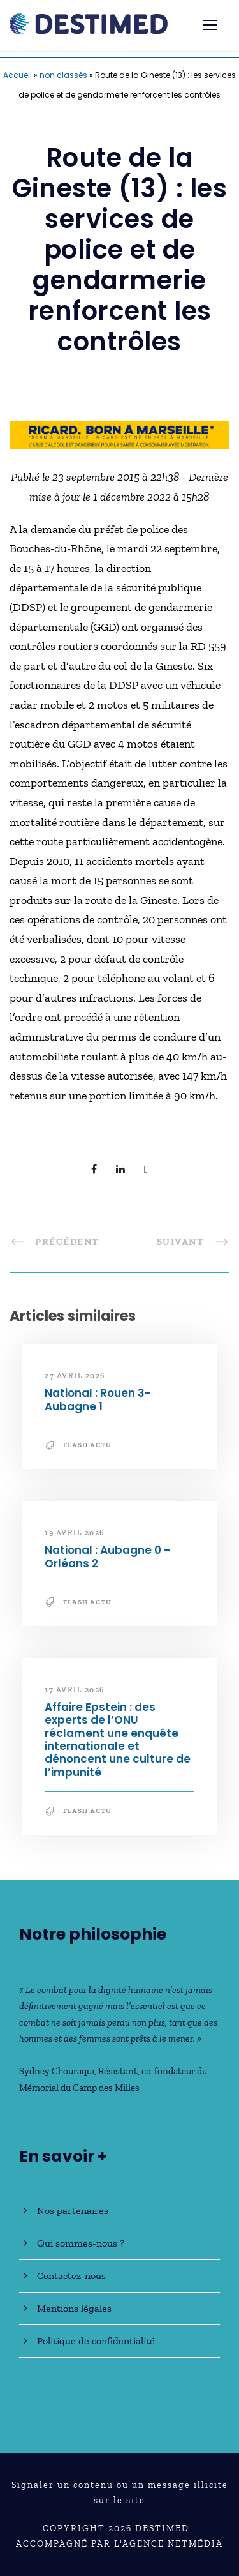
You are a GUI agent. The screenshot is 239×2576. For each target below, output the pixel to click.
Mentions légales (74, 2308)
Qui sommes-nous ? (80, 2243)
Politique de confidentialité (96, 2341)
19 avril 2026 (75, 1532)
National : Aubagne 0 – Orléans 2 (108, 1556)
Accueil (17, 75)
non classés (63, 75)
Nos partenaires (72, 2210)
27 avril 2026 (75, 1375)
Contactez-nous (71, 2276)
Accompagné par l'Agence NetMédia (119, 2543)
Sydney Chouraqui (56, 2071)
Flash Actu (87, 1445)
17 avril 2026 (75, 1689)
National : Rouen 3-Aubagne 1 (97, 1399)
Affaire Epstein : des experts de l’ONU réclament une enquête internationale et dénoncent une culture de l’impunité (118, 1739)
